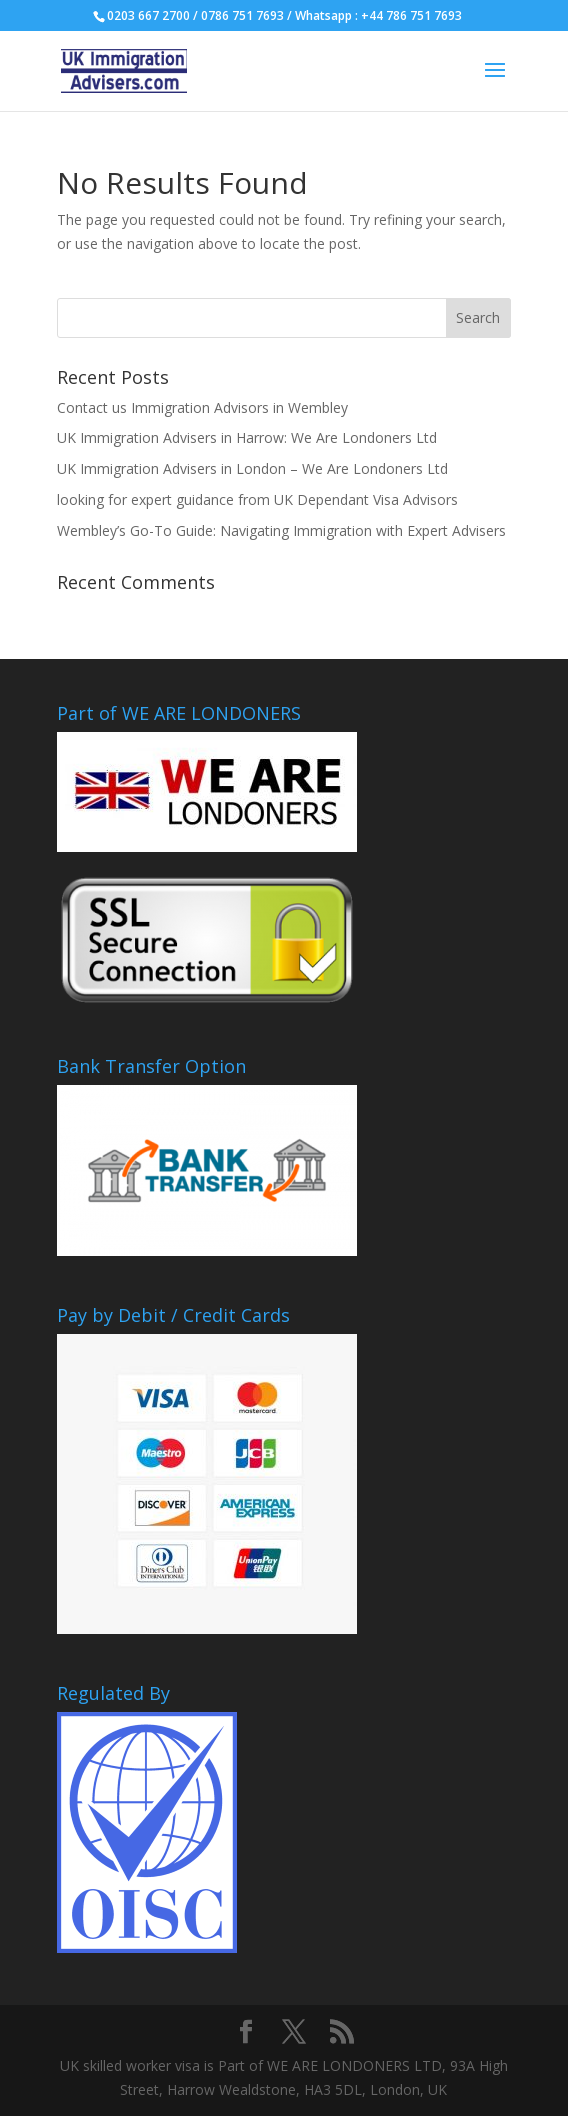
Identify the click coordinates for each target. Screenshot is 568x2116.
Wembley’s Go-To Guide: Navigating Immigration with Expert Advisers (281, 530)
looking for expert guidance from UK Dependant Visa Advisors (257, 499)
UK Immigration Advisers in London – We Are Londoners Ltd (252, 468)
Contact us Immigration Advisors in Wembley (202, 407)
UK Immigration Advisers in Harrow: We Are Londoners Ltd (247, 437)
